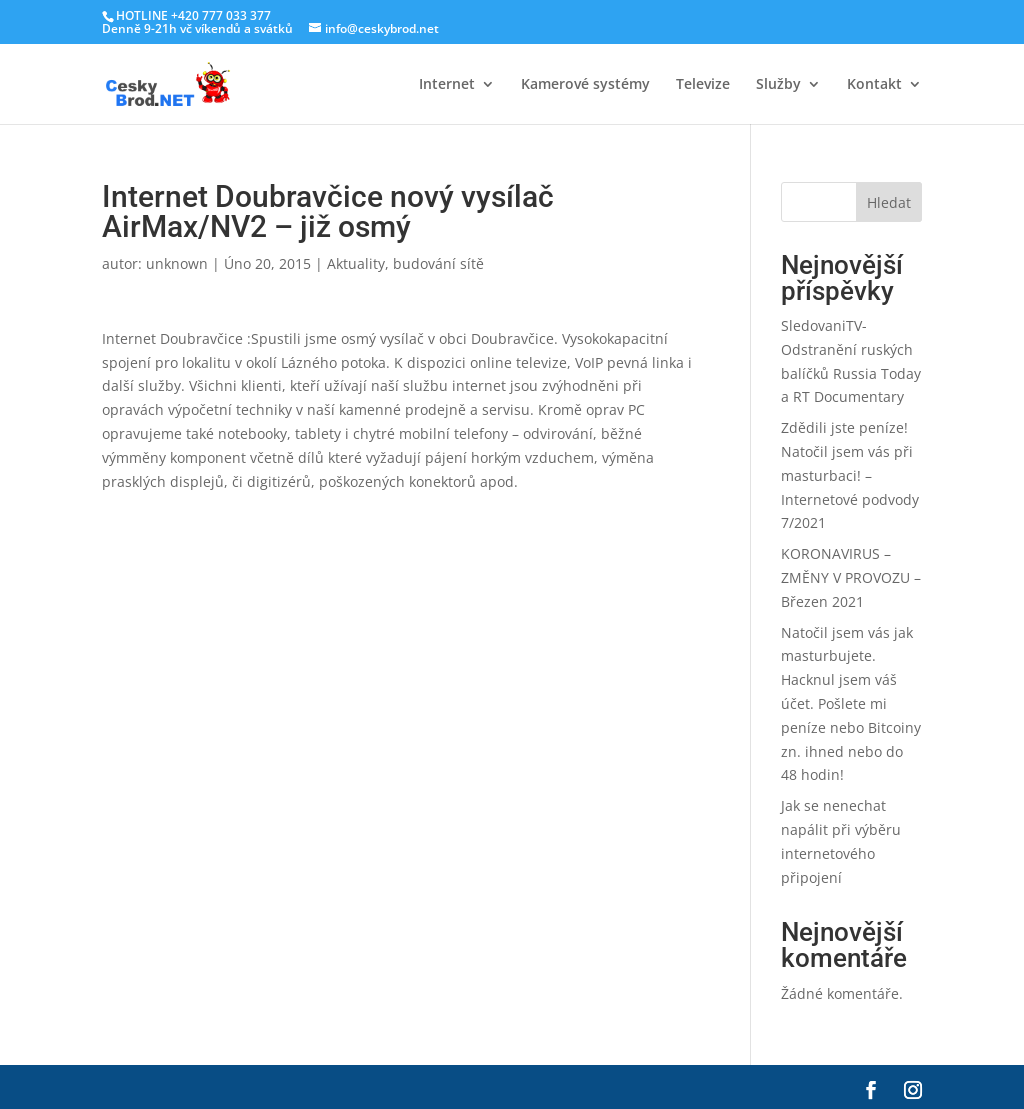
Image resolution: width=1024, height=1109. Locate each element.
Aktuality (356, 263)
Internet (447, 85)
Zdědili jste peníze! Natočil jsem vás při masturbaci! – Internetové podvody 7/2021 (850, 475)
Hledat (889, 202)
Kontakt (874, 85)
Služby (778, 85)
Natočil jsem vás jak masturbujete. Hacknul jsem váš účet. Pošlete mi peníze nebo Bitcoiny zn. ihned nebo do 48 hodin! (851, 704)
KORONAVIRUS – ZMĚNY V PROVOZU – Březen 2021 (851, 577)
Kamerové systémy (585, 85)
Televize (703, 85)
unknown (177, 263)
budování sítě (438, 263)
